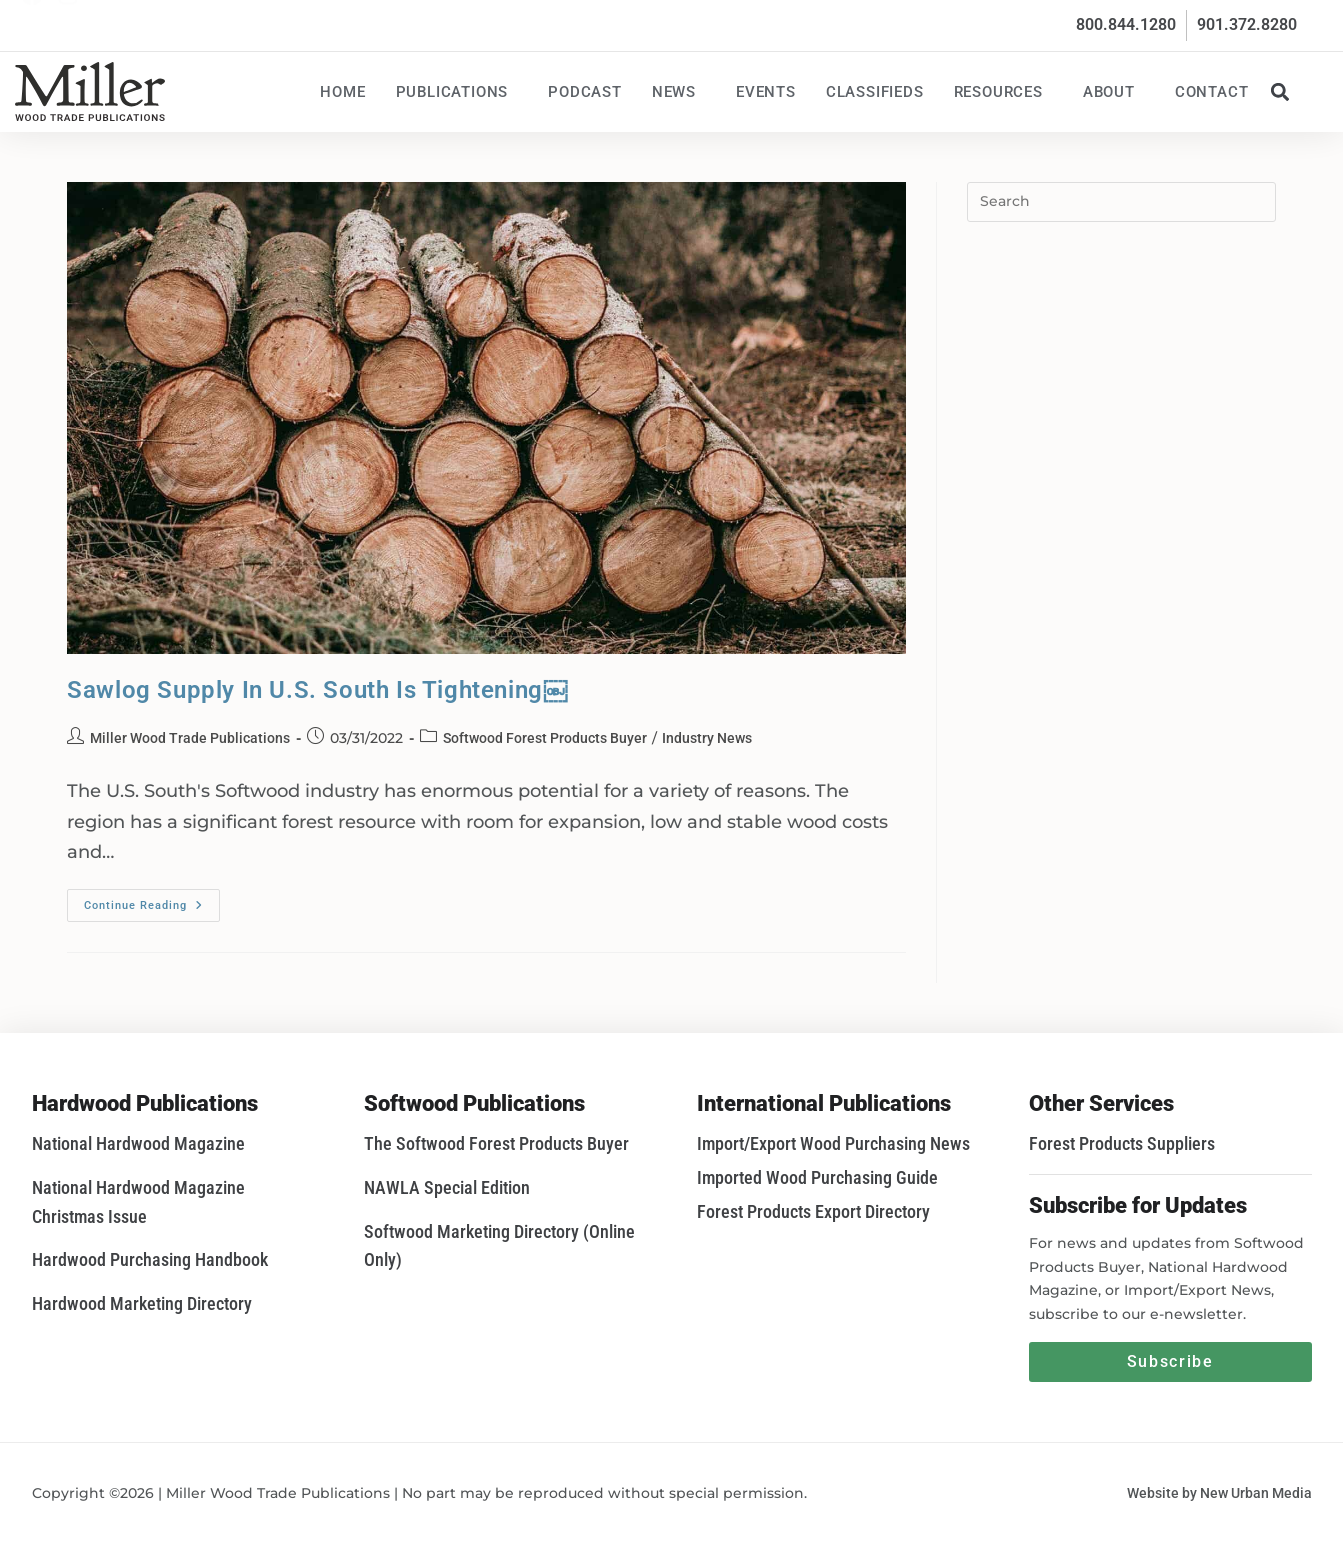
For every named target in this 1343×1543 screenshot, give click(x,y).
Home (342, 92)
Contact (1212, 92)
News (679, 92)
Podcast (585, 92)
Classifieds (875, 92)
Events (766, 92)
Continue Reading (152, 900)
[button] (1280, 91)
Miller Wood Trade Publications (190, 738)
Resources (1003, 92)
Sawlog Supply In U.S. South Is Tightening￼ (317, 690)
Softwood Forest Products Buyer (545, 738)
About (1114, 92)
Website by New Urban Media (1219, 1493)
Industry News (707, 738)
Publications (457, 92)
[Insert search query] (1121, 202)
